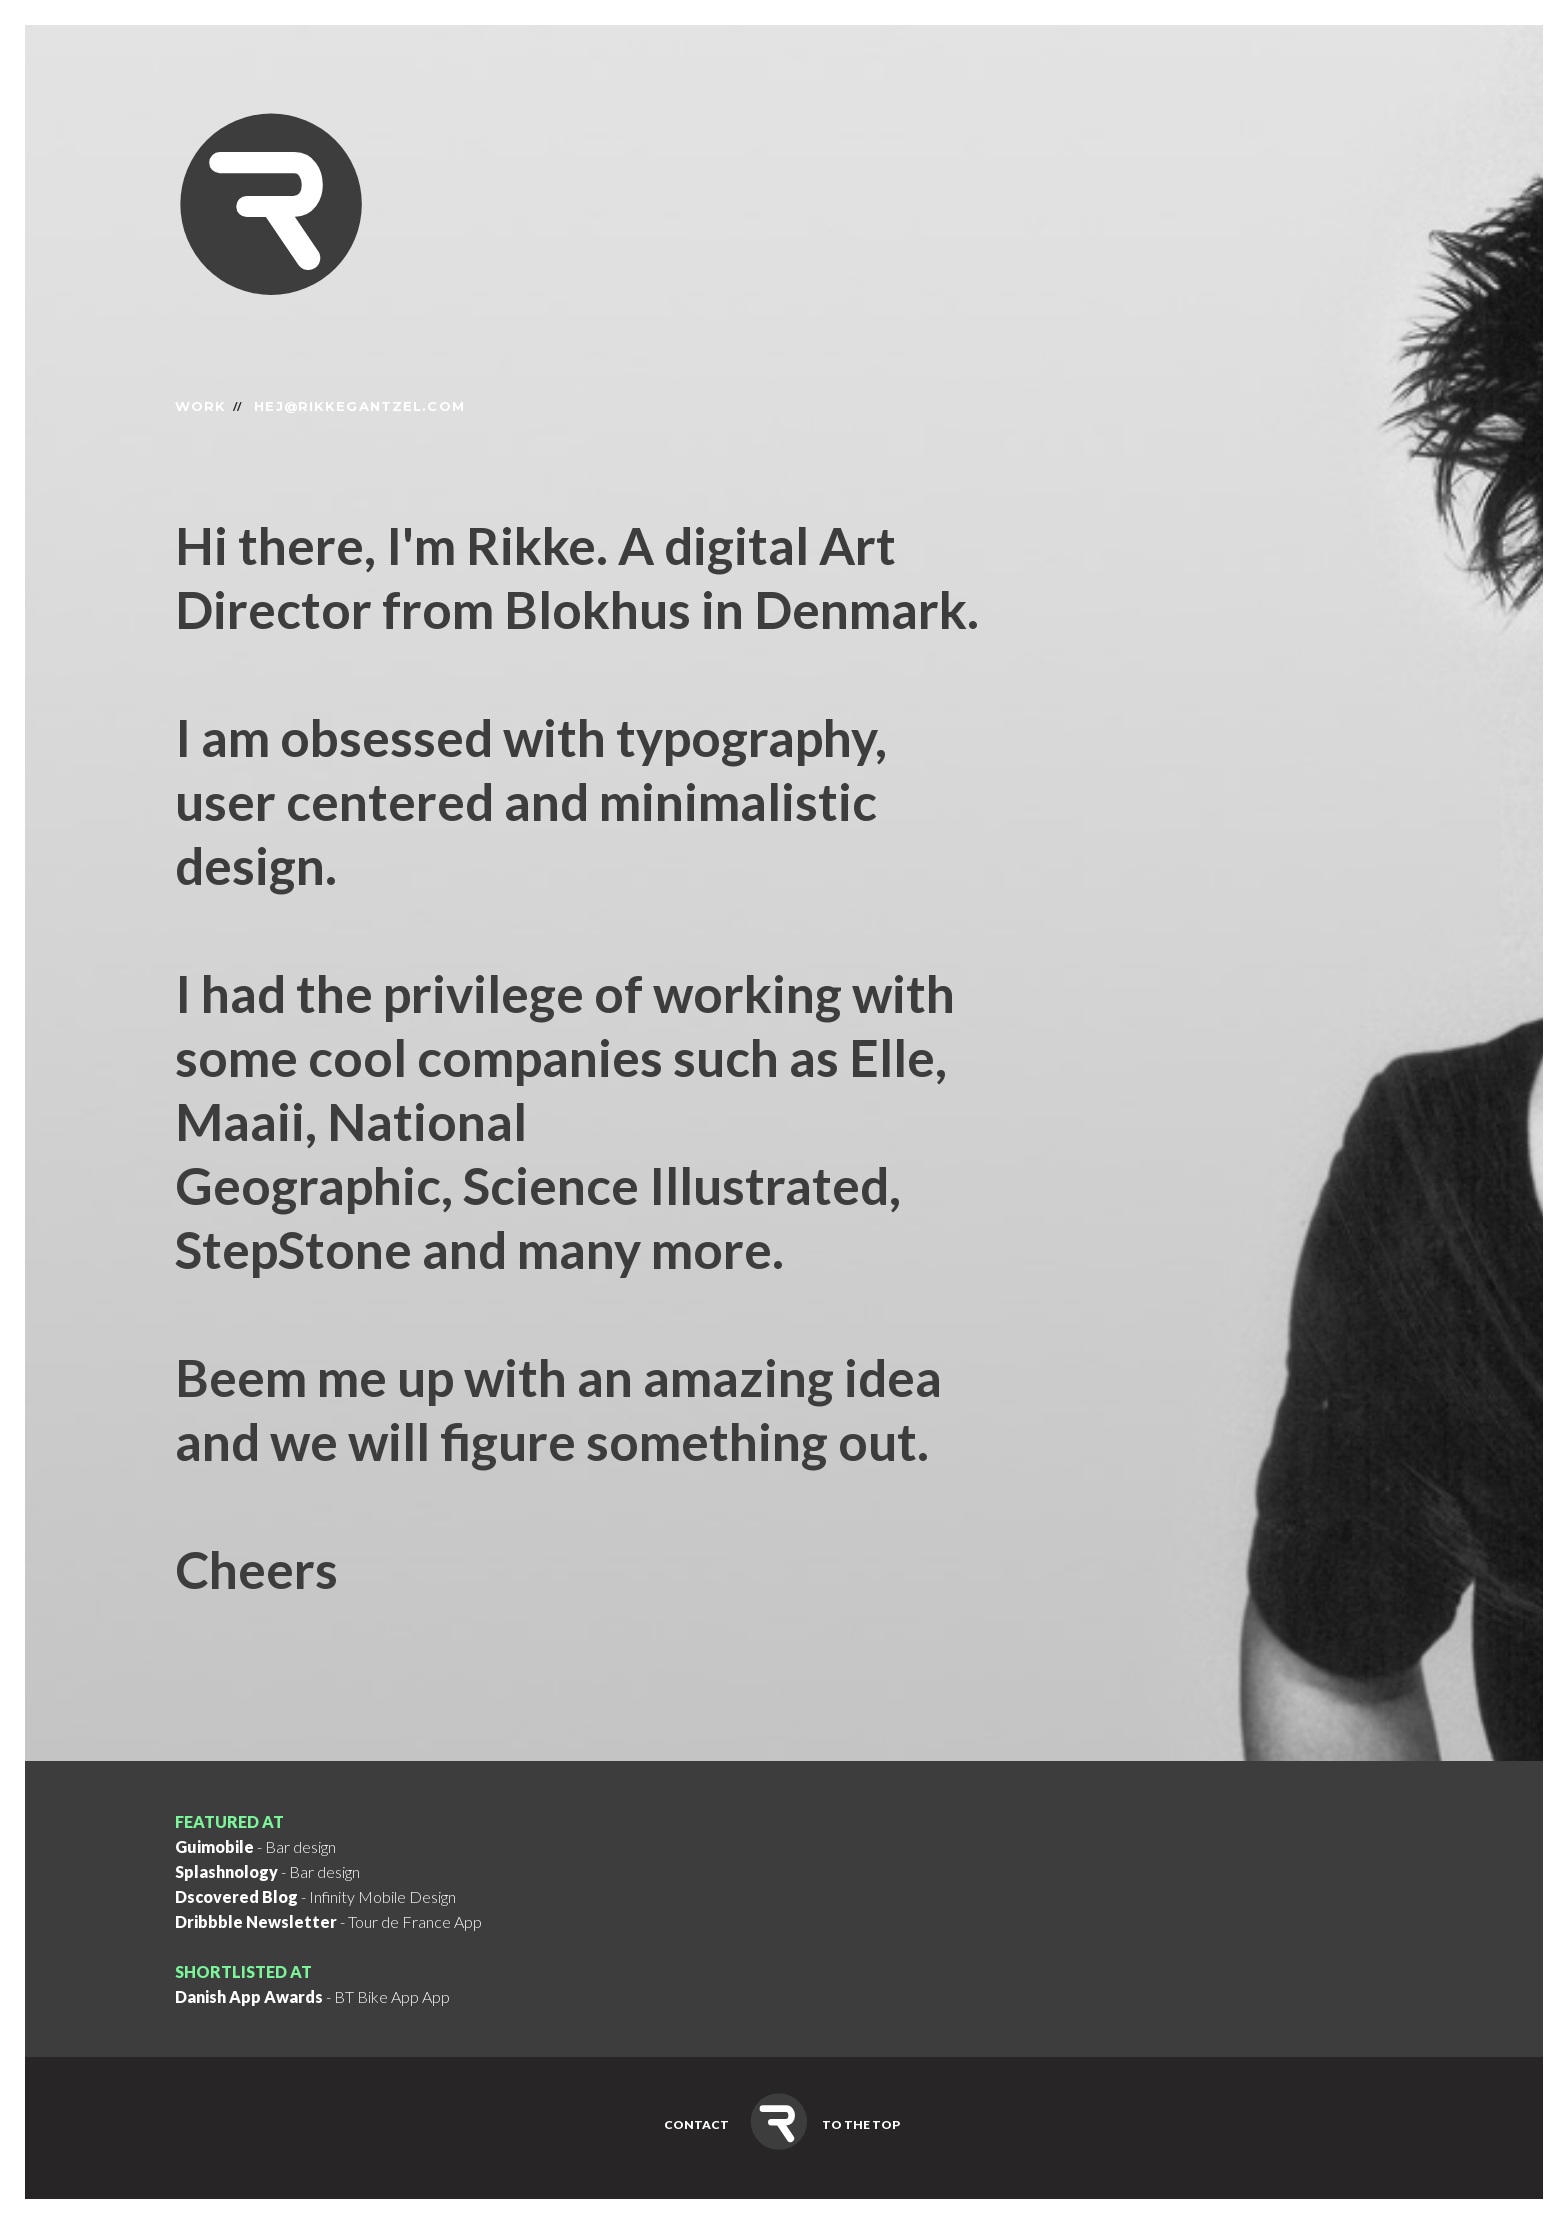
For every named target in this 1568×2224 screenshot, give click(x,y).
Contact (696, 2124)
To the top (861, 2124)
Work (200, 406)
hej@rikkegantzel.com (359, 406)
